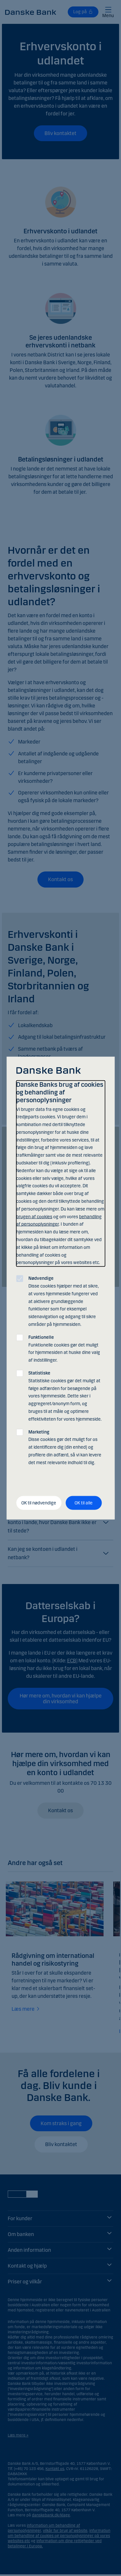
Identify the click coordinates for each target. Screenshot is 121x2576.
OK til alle (84, 1502)
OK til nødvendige (38, 1502)
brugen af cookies (34, 1216)
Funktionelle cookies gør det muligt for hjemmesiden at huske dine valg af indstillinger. (64, 1348)
